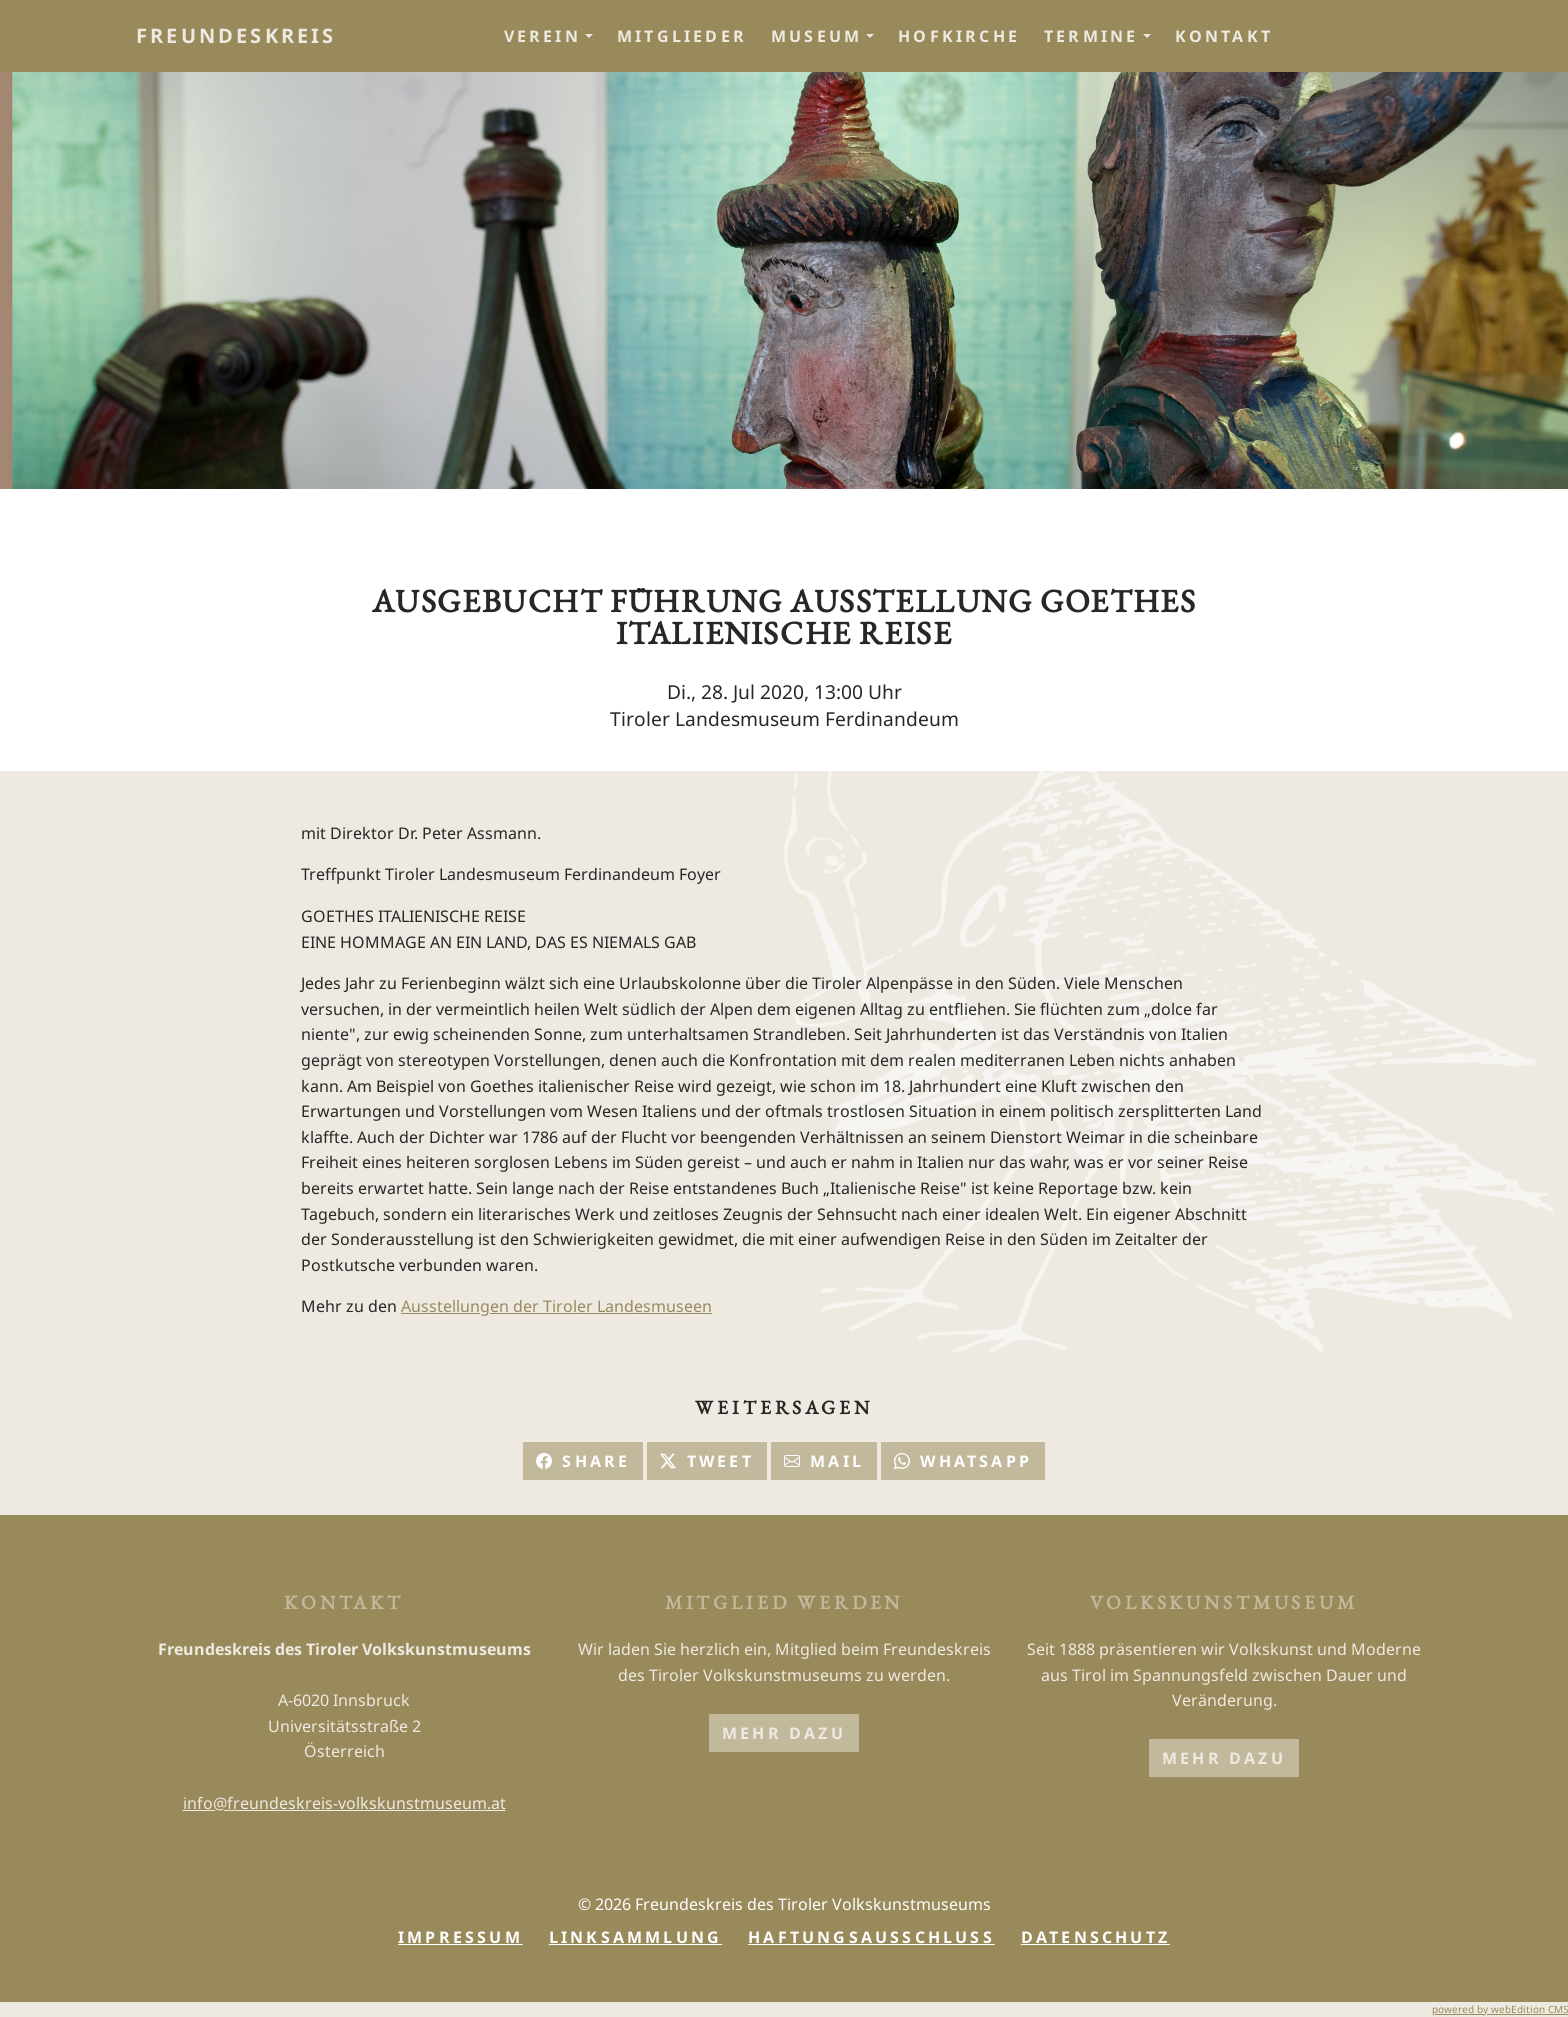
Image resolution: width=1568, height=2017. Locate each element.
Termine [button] (1091, 36)
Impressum (460, 1937)
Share (583, 1461)
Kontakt (1224, 36)
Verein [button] (542, 36)
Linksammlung (635, 1937)
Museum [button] (816, 36)
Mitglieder (682, 36)
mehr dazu (784, 1733)
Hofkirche (959, 36)
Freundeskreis (236, 35)
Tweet (706, 1461)
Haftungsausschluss (871, 1937)
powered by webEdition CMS (1500, 2009)
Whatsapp (963, 1461)
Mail (824, 1461)
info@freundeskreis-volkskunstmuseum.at (344, 1803)
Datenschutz (1095, 1937)
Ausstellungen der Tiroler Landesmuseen (556, 1306)
